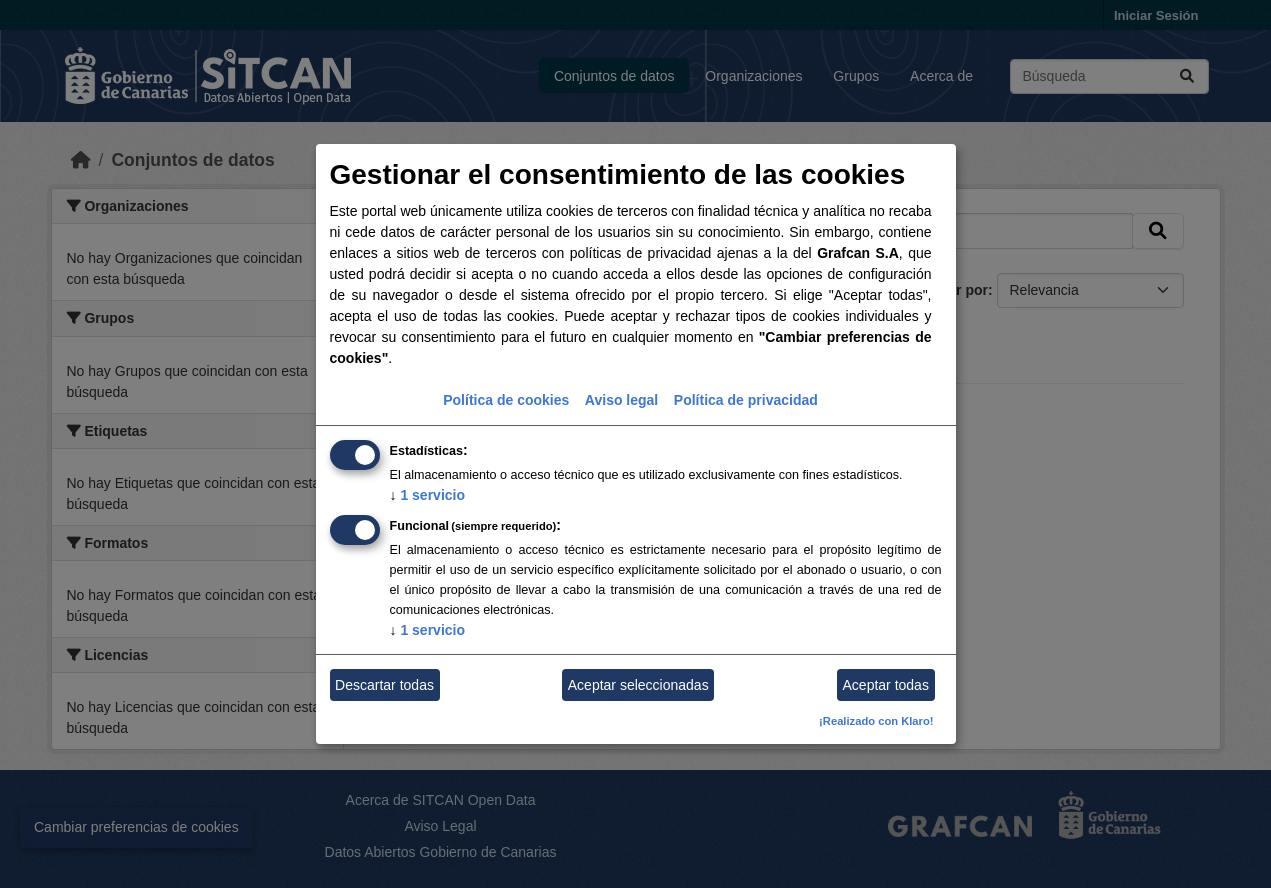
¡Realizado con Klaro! (876, 721)
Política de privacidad (746, 400)
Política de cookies (506, 400)
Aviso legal (621, 400)
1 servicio (428, 495)
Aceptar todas (886, 685)
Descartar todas (384, 685)
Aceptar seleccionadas (638, 685)
